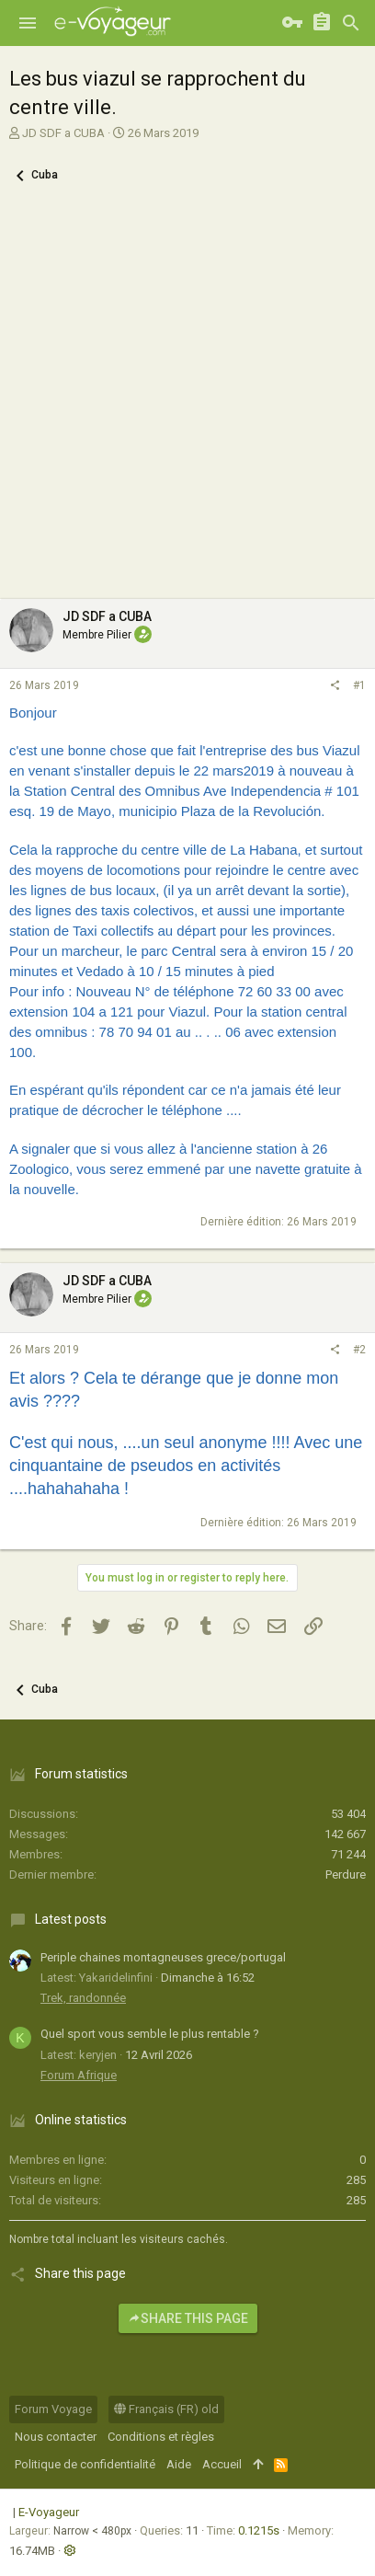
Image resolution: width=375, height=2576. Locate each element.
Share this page (188, 2318)
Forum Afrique (78, 2075)
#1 (359, 685)
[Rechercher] (351, 23)
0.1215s (258, 2530)
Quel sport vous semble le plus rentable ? (149, 2034)
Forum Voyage (53, 2409)
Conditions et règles (161, 2437)
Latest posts (71, 1919)
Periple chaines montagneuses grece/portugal (163, 1957)
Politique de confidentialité (85, 2464)
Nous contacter (56, 2437)
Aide (178, 2464)
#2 (359, 1349)
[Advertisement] (187, 402)
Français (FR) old (166, 2409)
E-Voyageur (48, 2512)
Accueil (222, 2464)
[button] (27, 23)
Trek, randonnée (83, 1998)
